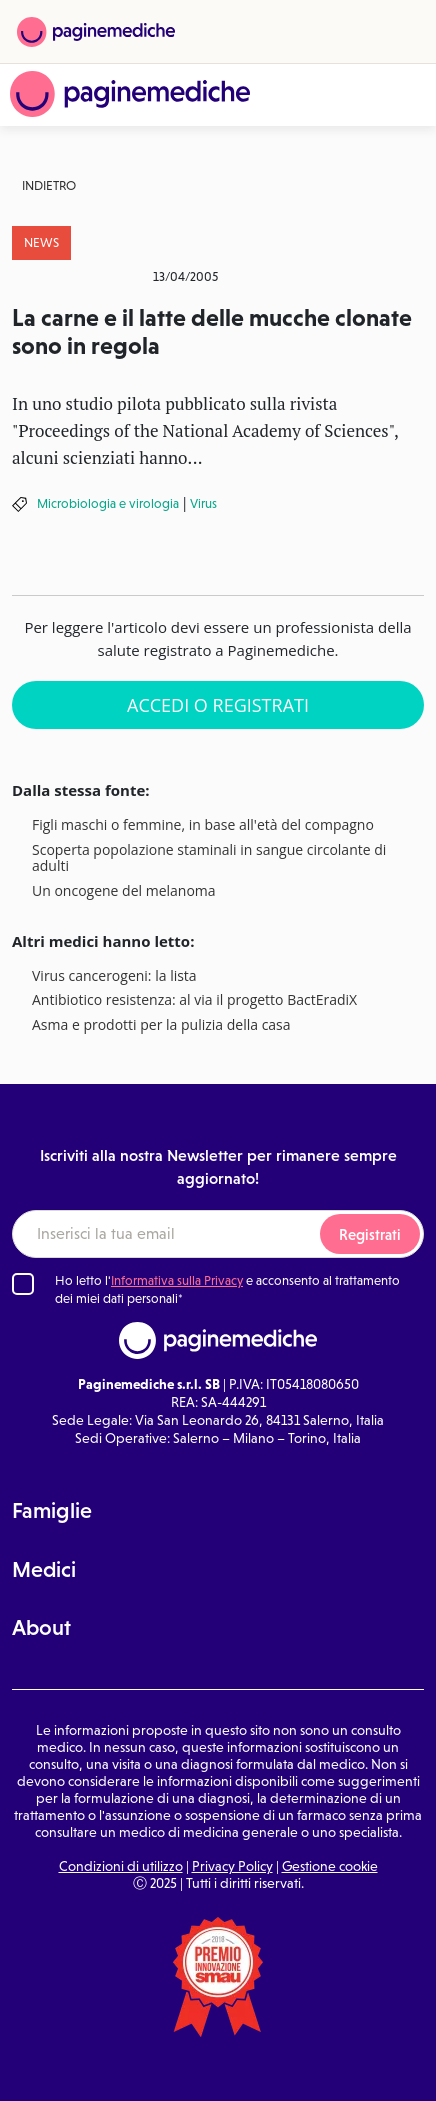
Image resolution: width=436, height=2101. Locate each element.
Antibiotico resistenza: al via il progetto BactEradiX (194, 1000)
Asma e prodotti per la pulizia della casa (161, 1025)
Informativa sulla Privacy (177, 1280)
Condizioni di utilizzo (121, 1866)
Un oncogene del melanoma (124, 891)
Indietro (49, 185)
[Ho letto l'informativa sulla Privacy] (23, 1284)
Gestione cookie (330, 1866)
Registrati (370, 1234)
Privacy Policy (232, 1866)
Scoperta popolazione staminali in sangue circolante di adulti (209, 859)
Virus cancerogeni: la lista (114, 976)
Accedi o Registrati (218, 705)
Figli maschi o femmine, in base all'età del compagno (203, 825)
